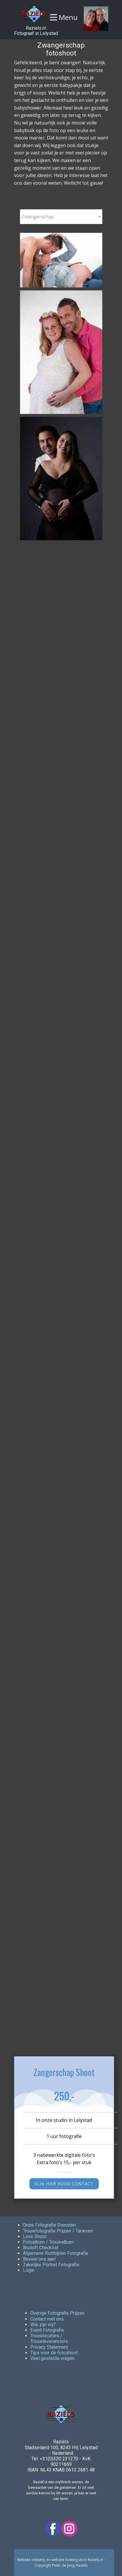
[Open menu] (64, 17)
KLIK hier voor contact (63, 2183)
